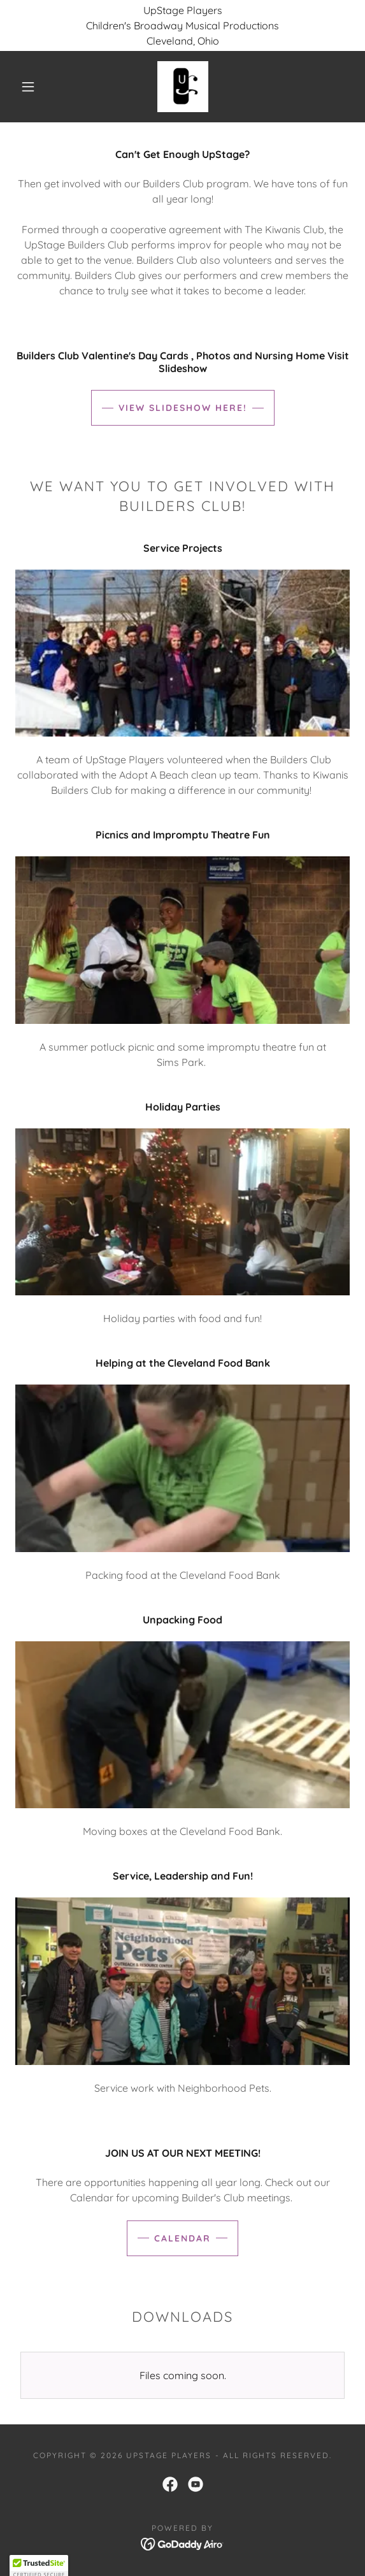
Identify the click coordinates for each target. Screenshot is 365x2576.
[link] (182, 86)
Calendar (182, 2238)
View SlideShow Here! (182, 408)
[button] (32, 86)
